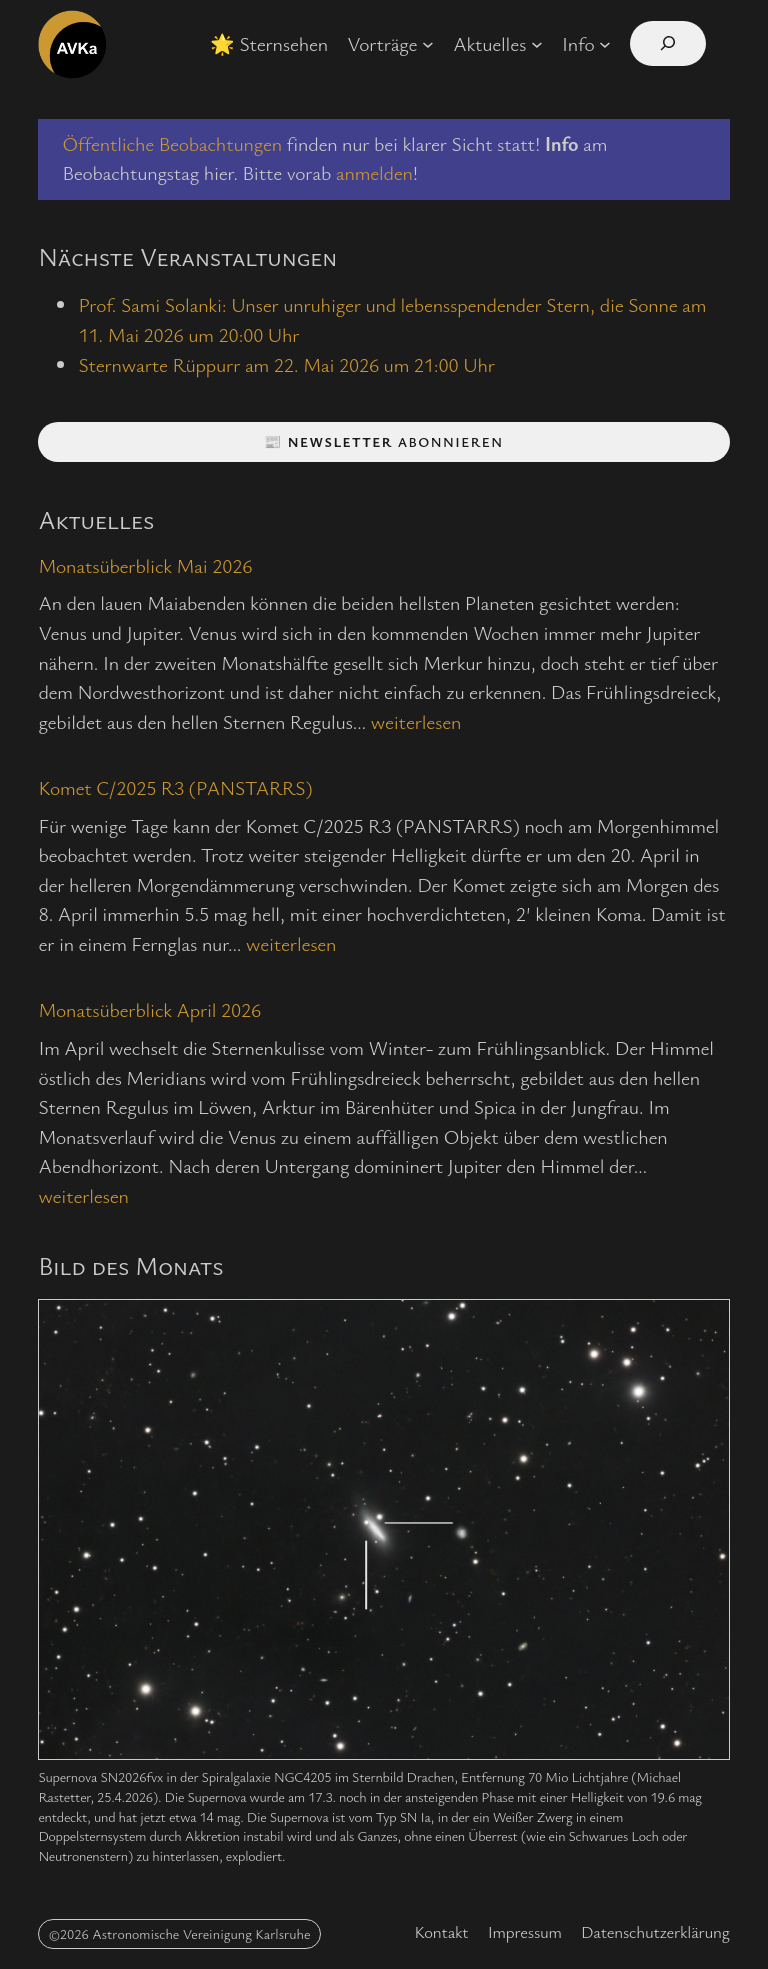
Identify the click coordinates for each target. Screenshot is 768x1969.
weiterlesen (416, 721)
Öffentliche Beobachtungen (171, 143)
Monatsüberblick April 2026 (149, 1010)
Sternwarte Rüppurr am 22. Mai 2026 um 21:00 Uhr (286, 364)
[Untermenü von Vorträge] (428, 44)
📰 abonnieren (383, 441)
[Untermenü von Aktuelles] (537, 44)
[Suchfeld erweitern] (667, 43)
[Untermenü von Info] (605, 44)
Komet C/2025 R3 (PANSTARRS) (175, 788)
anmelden (374, 172)
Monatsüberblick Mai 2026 (145, 566)
